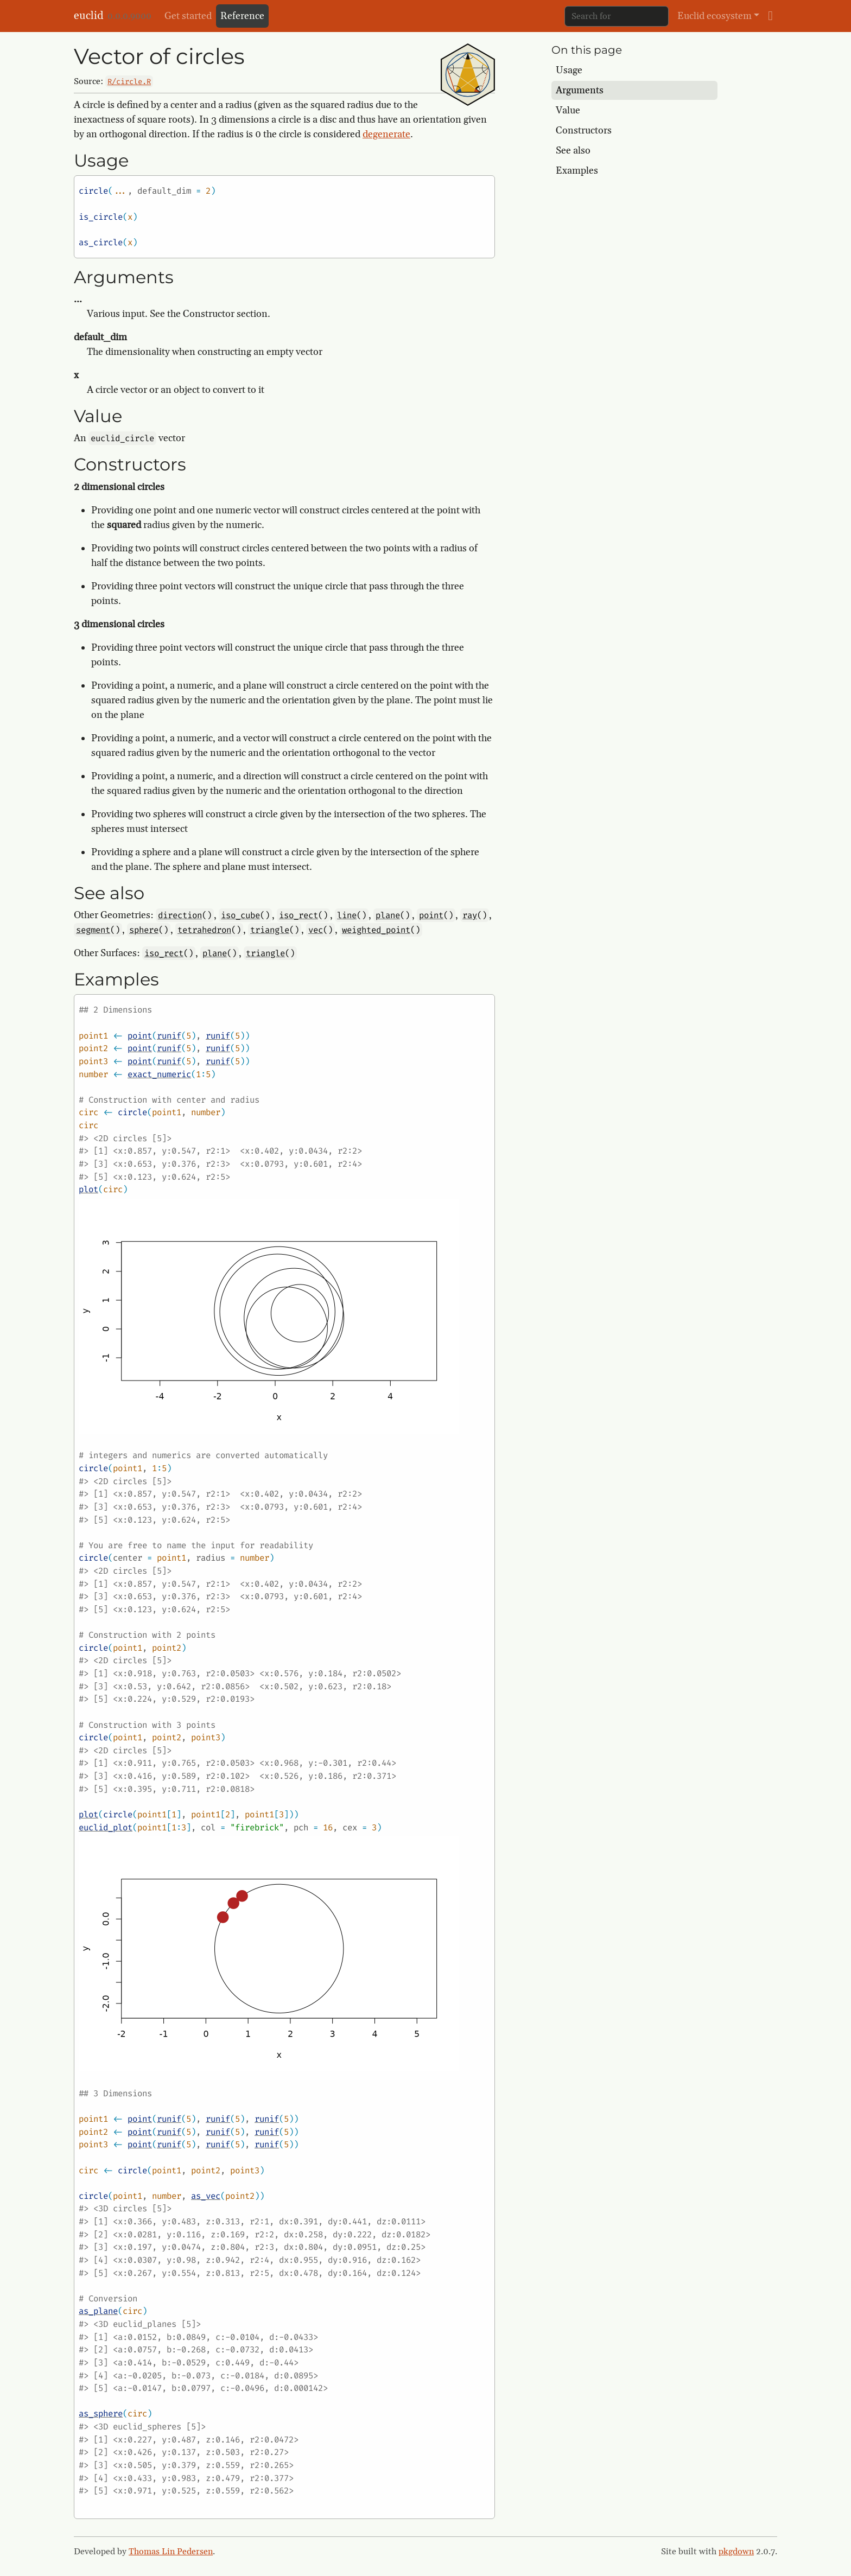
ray (469, 915)
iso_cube (240, 915)
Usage (569, 70)
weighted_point (376, 930)
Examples (577, 170)
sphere (143, 930)
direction (180, 915)
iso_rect (298, 915)
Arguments (580, 90)
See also (573, 150)
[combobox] (616, 16)
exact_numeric (159, 1074)
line (347, 915)
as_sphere (101, 2413)
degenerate (386, 134)
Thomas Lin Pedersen (171, 2551)
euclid (88, 16)
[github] (770, 16)
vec (315, 930)
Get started (188, 16)
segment (93, 930)
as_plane (98, 2311)
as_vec (205, 2196)
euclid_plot (105, 1827)
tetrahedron (204, 930)
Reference (242, 16)
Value (568, 110)
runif (169, 1035)
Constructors (584, 130)
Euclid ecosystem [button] (714, 16)
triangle (269, 930)
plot (88, 1189)
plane (388, 915)
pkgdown (736, 2551)
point (431, 915)
